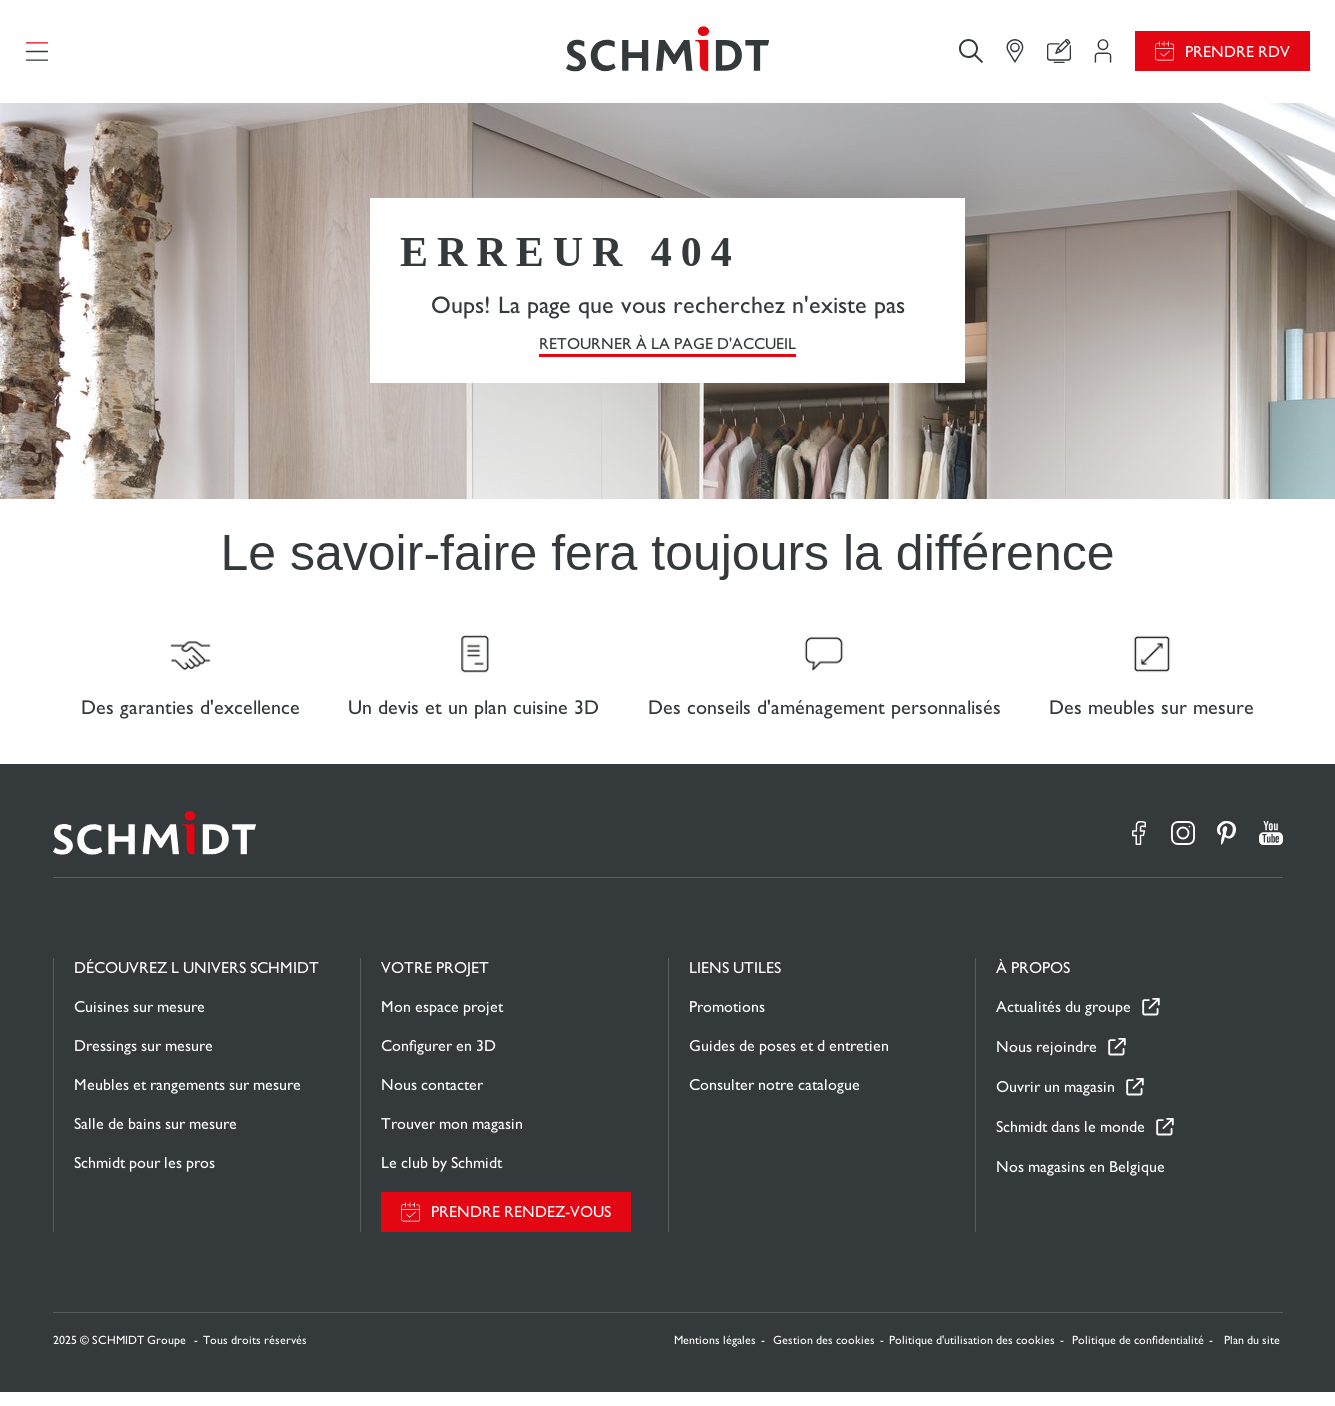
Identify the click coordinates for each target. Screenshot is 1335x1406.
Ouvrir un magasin (1055, 1101)
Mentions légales (715, 1354)
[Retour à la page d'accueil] (668, 55)
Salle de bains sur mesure (155, 1137)
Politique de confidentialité (1138, 1354)
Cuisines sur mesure (139, 1020)
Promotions (727, 1020)
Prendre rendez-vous (521, 1226)
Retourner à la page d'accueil (667, 350)
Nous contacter (432, 1098)
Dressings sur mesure (143, 1059)
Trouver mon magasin (452, 1137)
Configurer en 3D (438, 1059)
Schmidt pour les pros (144, 1176)
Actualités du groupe (1063, 1021)
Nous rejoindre (1046, 1061)
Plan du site (1252, 1354)
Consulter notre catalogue (774, 1098)
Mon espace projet (442, 1020)
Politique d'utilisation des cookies (972, 1354)
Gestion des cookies (824, 1354)
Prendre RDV (1237, 55)
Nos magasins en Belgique (1080, 1180)
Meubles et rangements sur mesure (187, 1098)
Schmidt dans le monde (1070, 1141)
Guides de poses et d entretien (789, 1059)
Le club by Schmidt (441, 1176)
